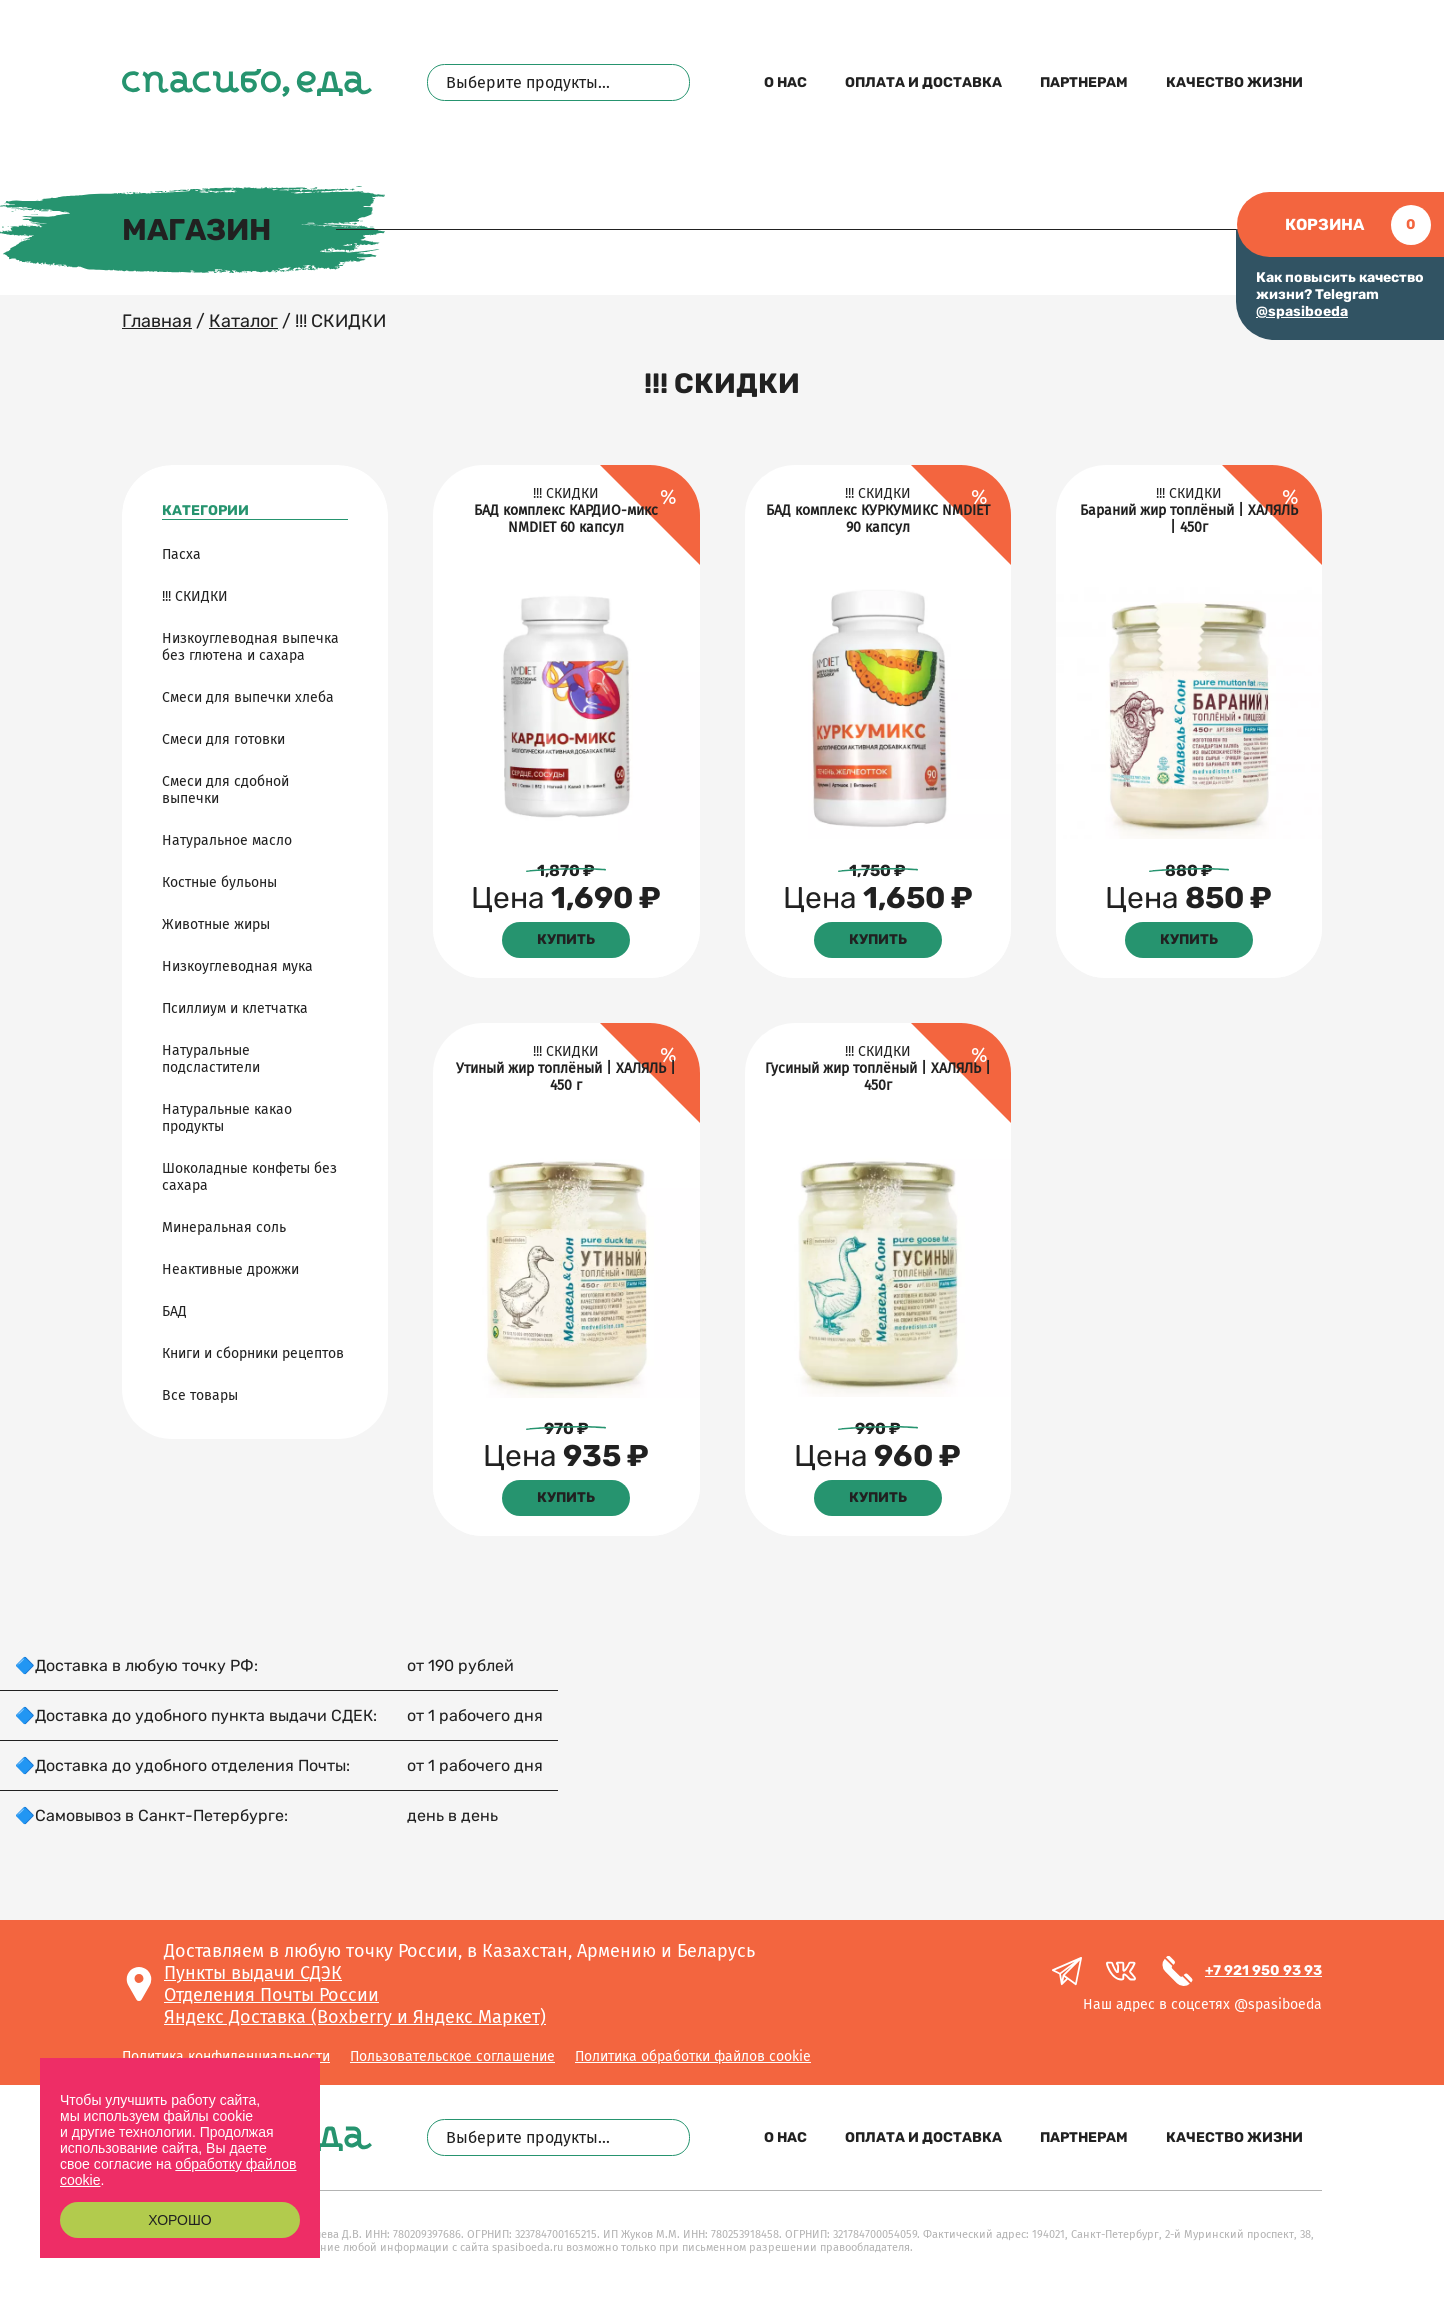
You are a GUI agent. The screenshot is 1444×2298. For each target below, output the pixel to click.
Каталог (243, 321)
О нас (785, 82)
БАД (174, 1311)
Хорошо (179, 2220)
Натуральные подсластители (211, 1059)
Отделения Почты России (271, 1995)
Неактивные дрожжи (230, 1269)
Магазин (196, 230)
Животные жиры (216, 924)
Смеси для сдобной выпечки (225, 790)
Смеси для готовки (223, 739)
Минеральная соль (224, 1227)
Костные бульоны (219, 882)
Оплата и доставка (923, 82)
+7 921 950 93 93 (1263, 1970)
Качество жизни (1234, 82)
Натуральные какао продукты (227, 1118)
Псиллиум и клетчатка (235, 1008)
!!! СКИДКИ (195, 596)
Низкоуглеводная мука (237, 966)
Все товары (200, 1395)
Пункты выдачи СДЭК (253, 1973)
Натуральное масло (227, 840)
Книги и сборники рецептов (253, 1353)
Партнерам (1084, 82)
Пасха (181, 554)
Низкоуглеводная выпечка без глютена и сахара (250, 647)
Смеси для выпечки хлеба (248, 697)
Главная (157, 321)
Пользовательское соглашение (452, 2056)
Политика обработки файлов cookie (693, 2056)
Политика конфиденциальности (226, 2056)
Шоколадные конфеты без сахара (249, 1177)
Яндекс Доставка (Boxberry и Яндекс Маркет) (355, 2017)
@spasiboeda (1302, 311)
